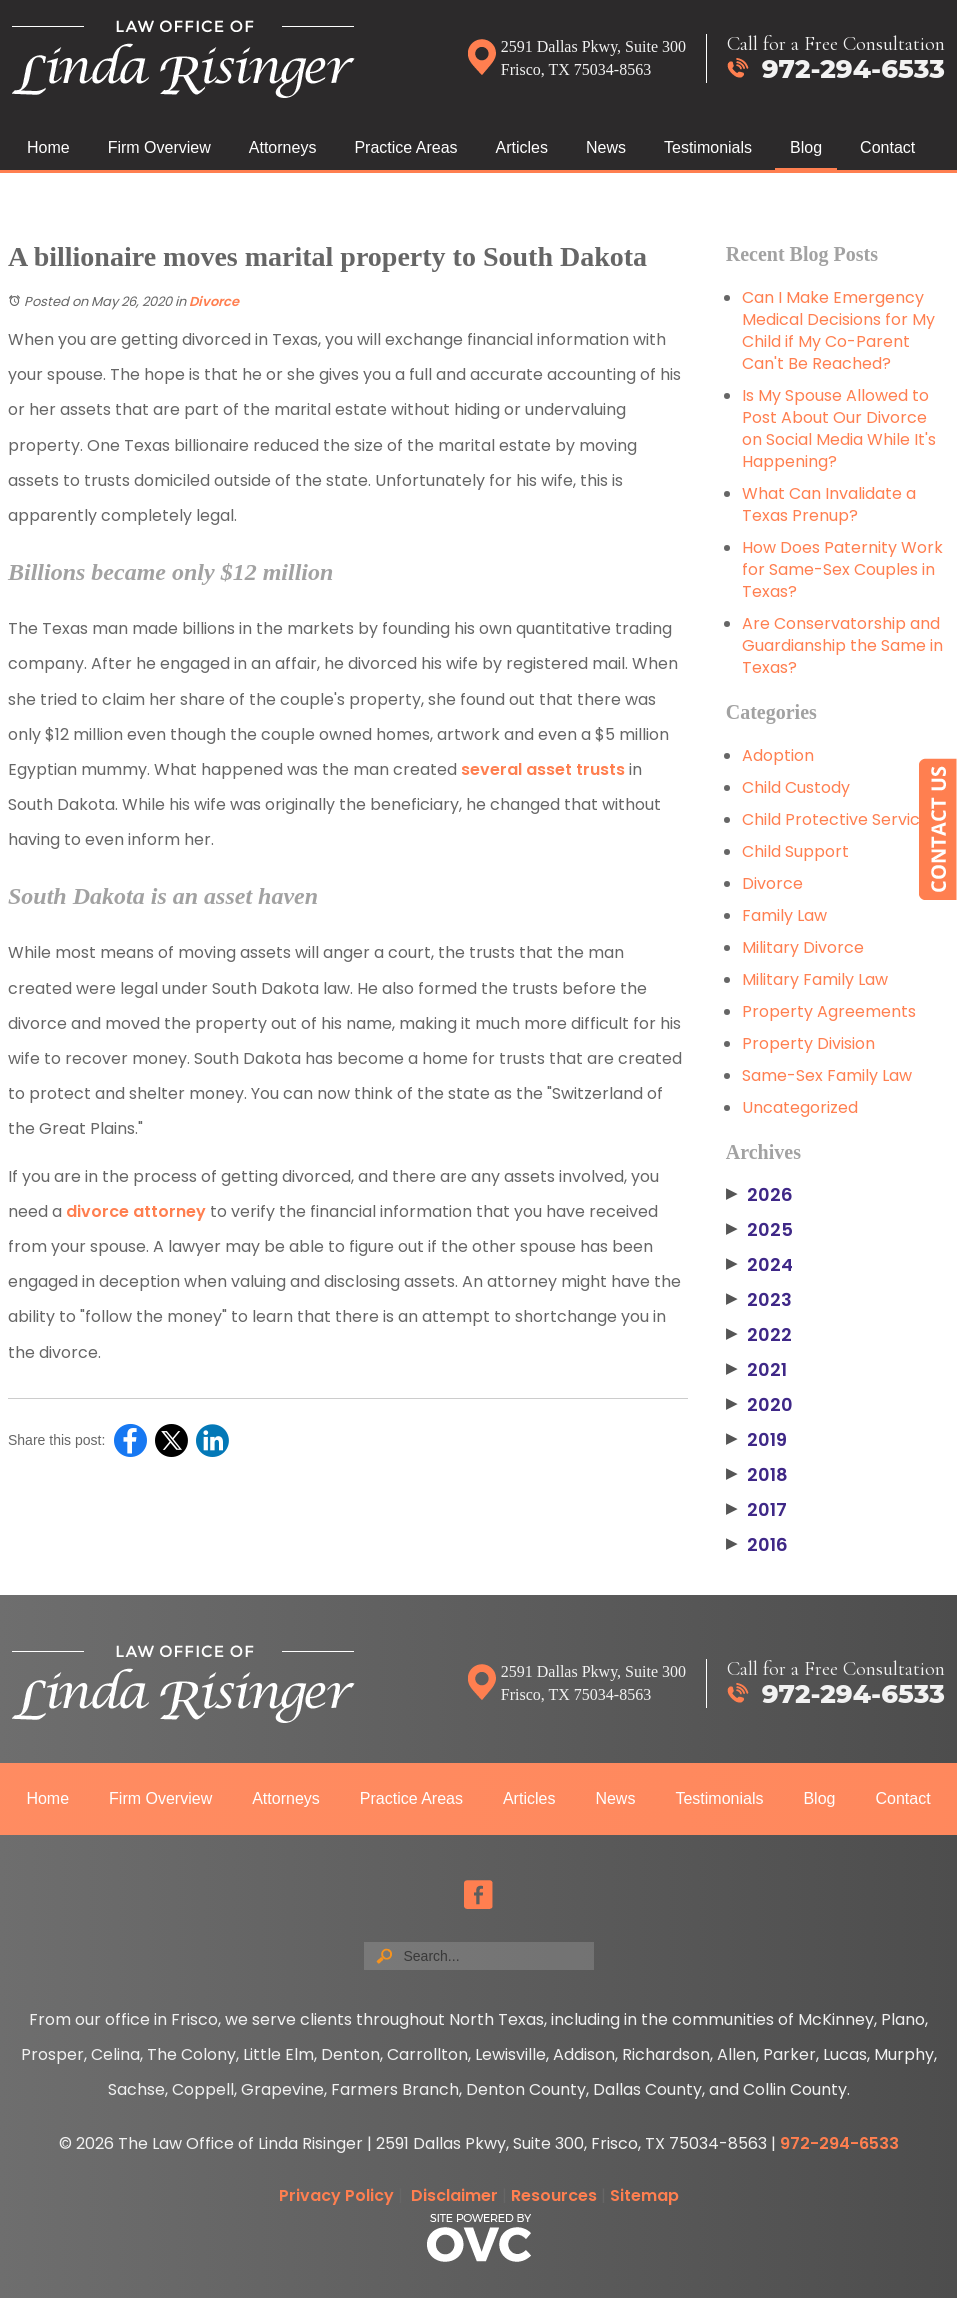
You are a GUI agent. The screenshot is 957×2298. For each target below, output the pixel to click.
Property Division (808, 1043)
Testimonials (708, 147)
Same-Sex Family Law (827, 1075)
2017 (756, 1510)
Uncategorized (800, 1107)
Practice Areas (405, 147)
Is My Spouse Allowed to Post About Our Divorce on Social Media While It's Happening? (839, 428)
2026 (759, 1195)
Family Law (784, 915)
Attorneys (283, 147)
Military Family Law (815, 979)
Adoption (778, 755)
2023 (759, 1300)
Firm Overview (159, 147)
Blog (806, 147)
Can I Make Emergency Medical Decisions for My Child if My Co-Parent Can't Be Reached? (838, 330)
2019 (756, 1440)
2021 (756, 1370)
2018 (757, 1475)
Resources (554, 2195)
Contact (887, 147)
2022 (759, 1335)
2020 (759, 1405)
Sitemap (644, 2195)
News (606, 147)
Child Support (795, 851)
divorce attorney (136, 1211)
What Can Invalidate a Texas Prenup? (829, 504)
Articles (522, 147)
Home (48, 147)
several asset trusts (543, 769)
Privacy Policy (336, 2195)
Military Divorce (803, 947)
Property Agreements (829, 1011)
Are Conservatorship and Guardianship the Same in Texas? (842, 645)
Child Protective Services (840, 819)
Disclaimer (454, 2195)
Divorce (214, 301)
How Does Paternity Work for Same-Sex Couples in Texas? (842, 569)
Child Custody (796, 787)
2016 (757, 1545)
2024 (759, 1265)
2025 (759, 1230)
